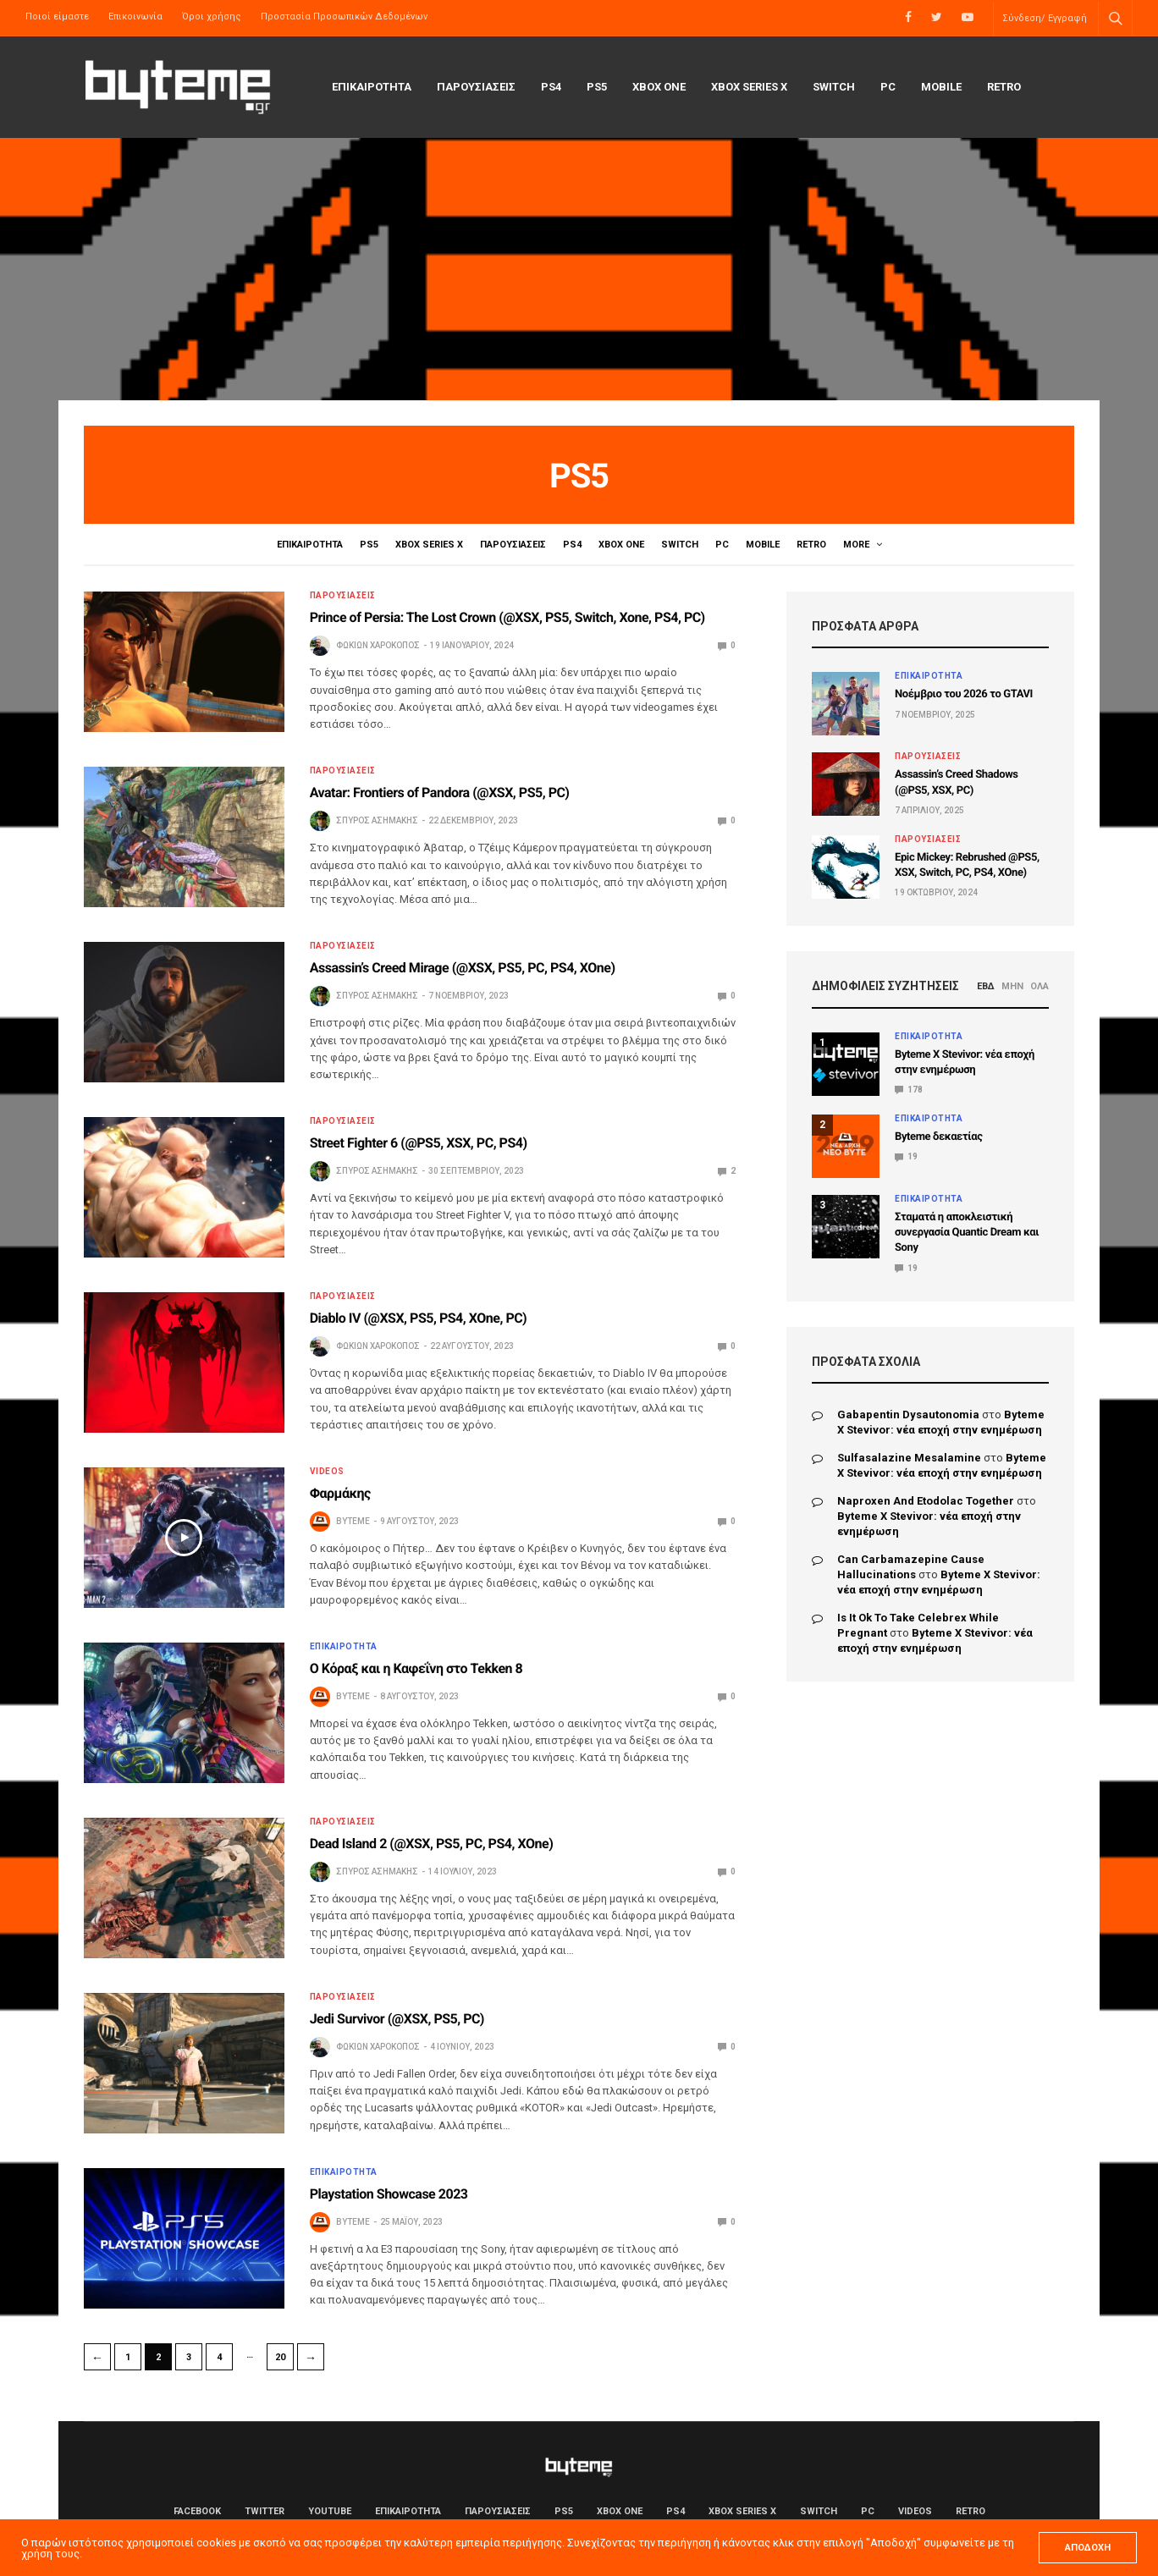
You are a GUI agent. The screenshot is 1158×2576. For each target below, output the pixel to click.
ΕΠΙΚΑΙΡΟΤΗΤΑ (371, 86)
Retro (1004, 86)
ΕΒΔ (986, 986)
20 (280, 2357)
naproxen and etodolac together (925, 1500)
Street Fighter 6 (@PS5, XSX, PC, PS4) (418, 1143)
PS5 (597, 86)
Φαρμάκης (340, 1493)
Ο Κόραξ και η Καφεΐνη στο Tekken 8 (416, 1668)
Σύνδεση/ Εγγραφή (1044, 18)
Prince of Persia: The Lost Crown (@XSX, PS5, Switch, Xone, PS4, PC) (507, 617)
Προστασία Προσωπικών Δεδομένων (344, 16)
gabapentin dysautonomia (908, 1414)
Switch (834, 86)
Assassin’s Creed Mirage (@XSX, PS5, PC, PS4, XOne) (462, 968)
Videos (863, 544)
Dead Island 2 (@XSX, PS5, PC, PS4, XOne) (432, 1844)
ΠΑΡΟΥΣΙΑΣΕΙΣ (476, 86)
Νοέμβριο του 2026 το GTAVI (964, 694)
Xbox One (659, 86)
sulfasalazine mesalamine (909, 1457)
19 (906, 1156)
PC (888, 86)
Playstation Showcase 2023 (389, 2194)
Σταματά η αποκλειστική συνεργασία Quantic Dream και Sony (967, 1232)
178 (909, 1089)
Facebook (197, 2511)
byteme (353, 1521)
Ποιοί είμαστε (57, 16)
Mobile (941, 86)
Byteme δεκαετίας (939, 1137)
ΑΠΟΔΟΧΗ (1088, 2547)
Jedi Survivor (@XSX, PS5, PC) (397, 2019)
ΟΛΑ (1039, 986)
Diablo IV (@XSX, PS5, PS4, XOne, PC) (418, 1318)
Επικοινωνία (135, 16)
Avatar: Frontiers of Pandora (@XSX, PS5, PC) (440, 792)
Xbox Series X (749, 86)
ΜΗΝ (1012, 986)
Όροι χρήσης (211, 16)
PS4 (551, 86)
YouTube (329, 2511)
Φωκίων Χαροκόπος (378, 645)
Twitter (264, 2511)
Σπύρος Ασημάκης (377, 820)
